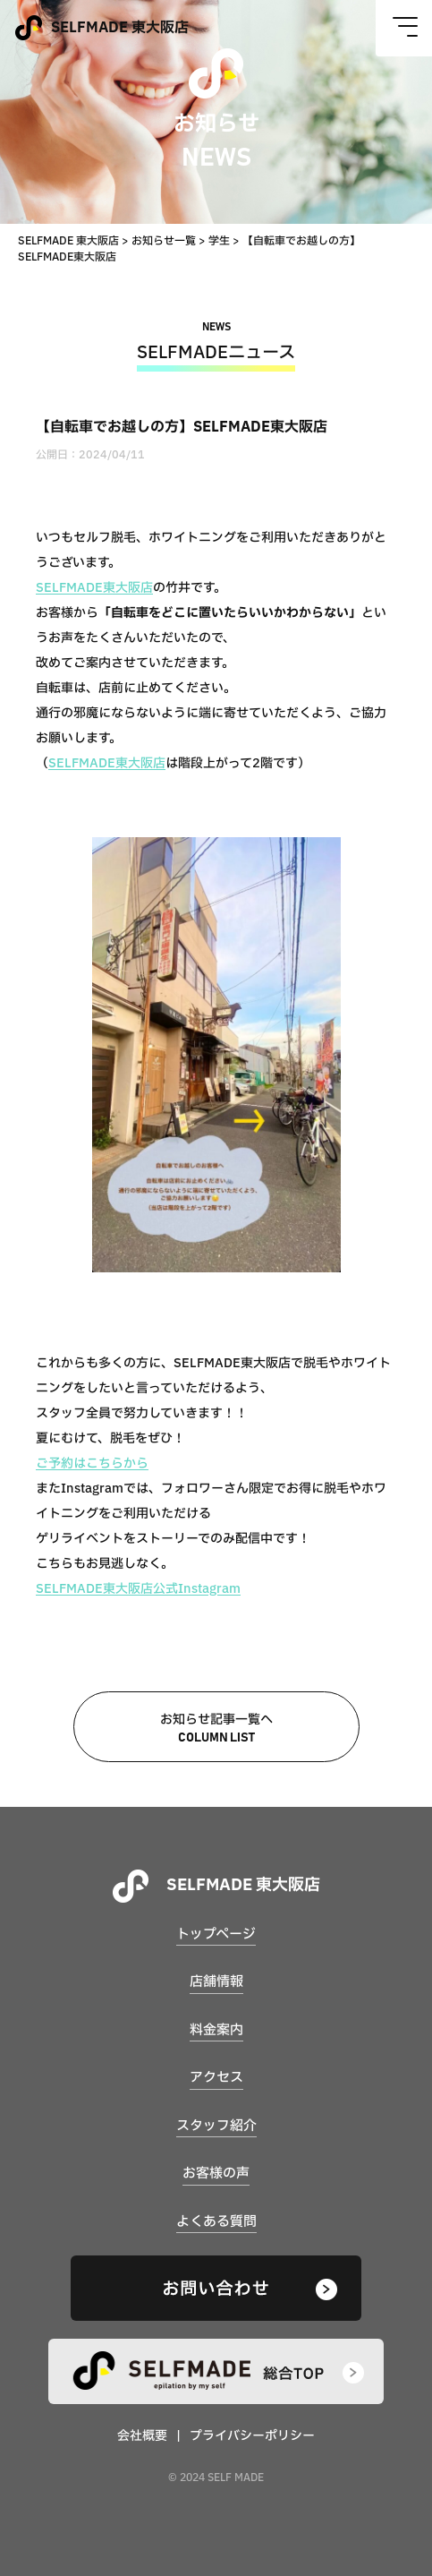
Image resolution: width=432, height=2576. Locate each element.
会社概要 (142, 2435)
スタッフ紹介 (216, 2126)
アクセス (216, 2077)
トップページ (216, 1934)
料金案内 (216, 2030)
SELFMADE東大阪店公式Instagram (138, 1588)
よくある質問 (216, 2222)
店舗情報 (216, 1982)
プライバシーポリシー (252, 2435)
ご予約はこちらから (92, 1463)
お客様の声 (216, 2173)
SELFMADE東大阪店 (94, 587)
